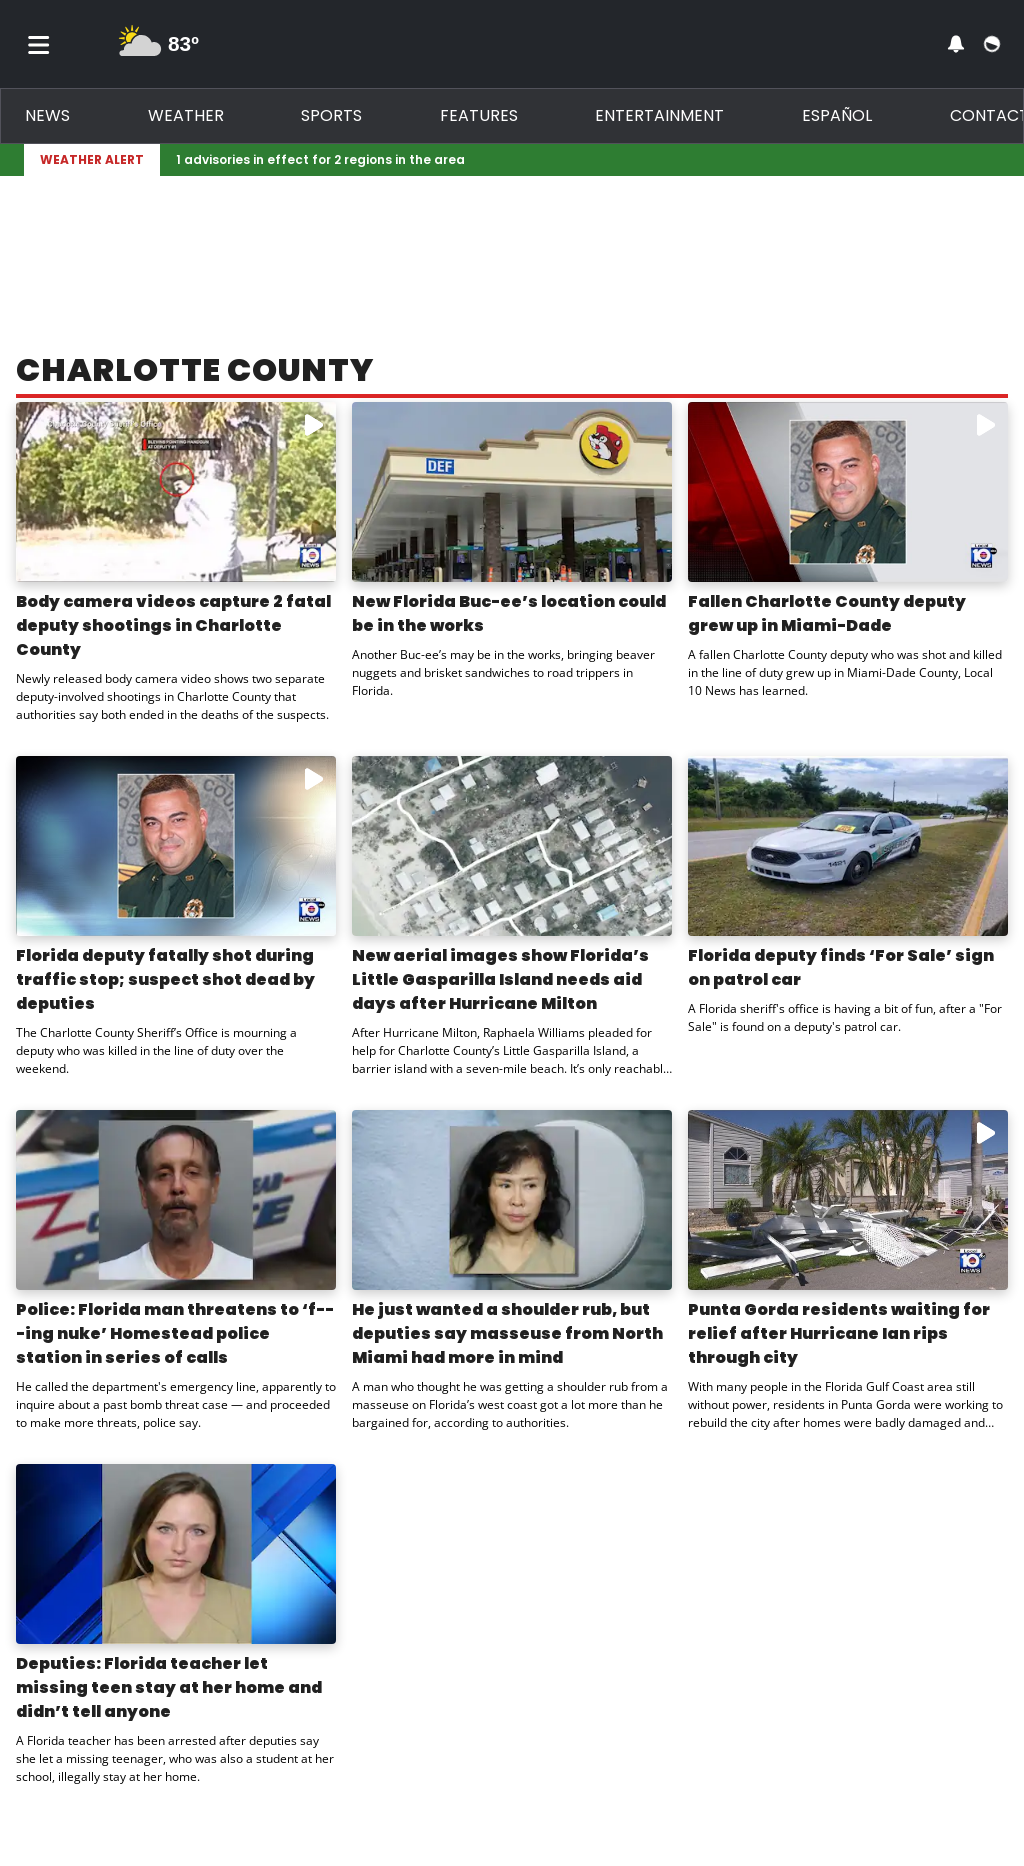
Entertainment (659, 115)
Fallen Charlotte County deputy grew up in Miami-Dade (827, 613)
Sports (331, 115)
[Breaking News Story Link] (576, 160)
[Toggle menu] (39, 44)
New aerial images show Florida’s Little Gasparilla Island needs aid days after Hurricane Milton (500, 979)
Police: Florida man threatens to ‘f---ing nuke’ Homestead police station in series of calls (175, 1333)
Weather (186, 115)
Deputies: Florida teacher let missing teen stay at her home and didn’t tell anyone (169, 1687)
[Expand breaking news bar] (996, 160)
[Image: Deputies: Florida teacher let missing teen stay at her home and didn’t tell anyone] (176, 1554)
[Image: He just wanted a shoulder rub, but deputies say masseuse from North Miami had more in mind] (512, 1200)
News (47, 115)
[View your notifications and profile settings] (956, 44)
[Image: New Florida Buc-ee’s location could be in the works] (512, 492)
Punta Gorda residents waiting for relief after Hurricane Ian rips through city (839, 1333)
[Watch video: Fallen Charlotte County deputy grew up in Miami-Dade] (848, 492)
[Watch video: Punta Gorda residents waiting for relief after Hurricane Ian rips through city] (848, 1200)
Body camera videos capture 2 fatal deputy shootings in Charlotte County (173, 625)
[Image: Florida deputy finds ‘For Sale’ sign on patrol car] (848, 846)
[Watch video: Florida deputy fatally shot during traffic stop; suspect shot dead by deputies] (176, 846)
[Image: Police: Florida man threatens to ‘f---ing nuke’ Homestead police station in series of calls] (176, 1200)
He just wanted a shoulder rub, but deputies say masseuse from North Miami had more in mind (507, 1333)
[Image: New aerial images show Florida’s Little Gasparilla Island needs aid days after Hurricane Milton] (512, 846)
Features (479, 115)
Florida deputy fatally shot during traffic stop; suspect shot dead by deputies (165, 979)
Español (837, 115)
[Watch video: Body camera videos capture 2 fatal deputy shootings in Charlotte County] (176, 492)
